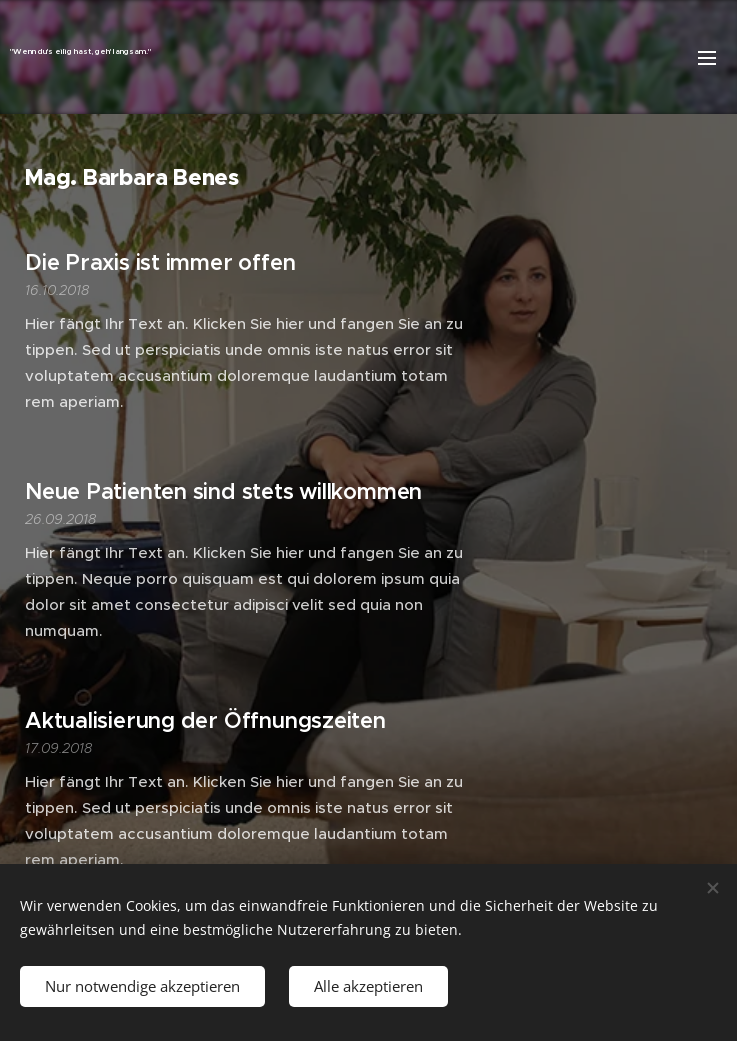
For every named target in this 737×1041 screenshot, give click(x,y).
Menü (707, 58)
